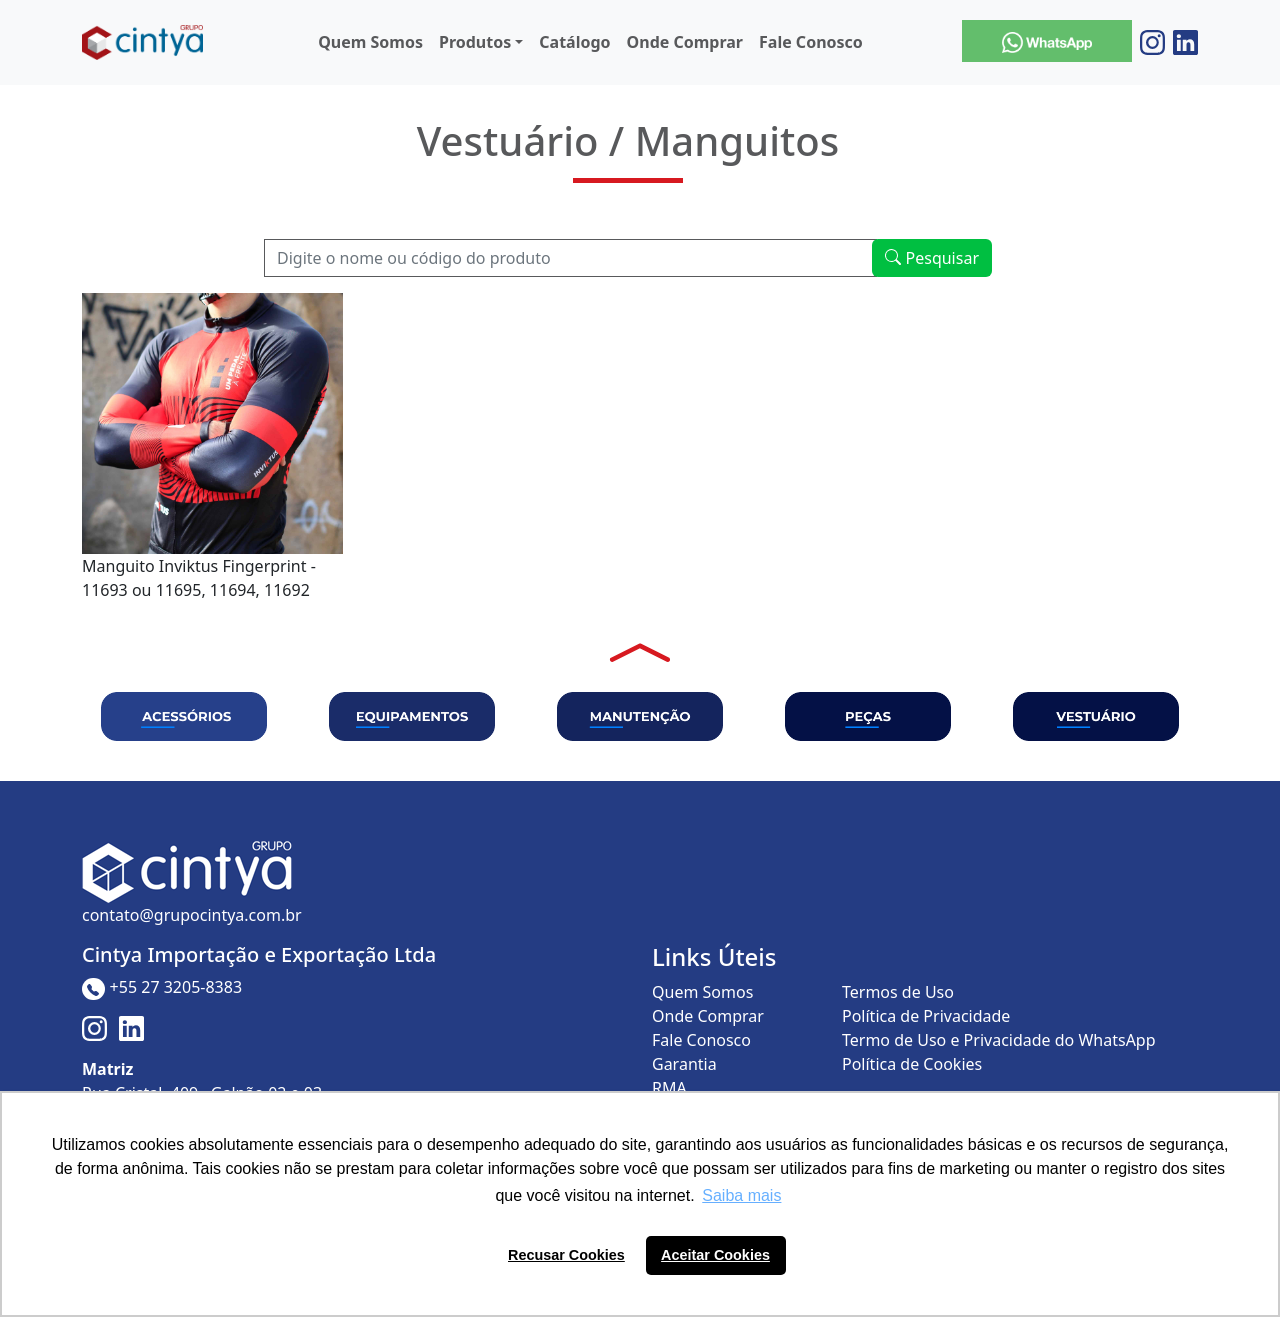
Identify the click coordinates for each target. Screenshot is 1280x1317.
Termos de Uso (898, 992)
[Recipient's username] (570, 258)
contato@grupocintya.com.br (192, 915)
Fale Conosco (811, 42)
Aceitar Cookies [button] (715, 1255)
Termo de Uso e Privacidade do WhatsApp (999, 1040)
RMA (669, 1088)
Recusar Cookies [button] (566, 1255)
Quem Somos (370, 42)
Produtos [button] (475, 42)
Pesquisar (932, 258)
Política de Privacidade (926, 1016)
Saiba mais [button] (741, 1195)
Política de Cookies (912, 1064)
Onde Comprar (685, 42)
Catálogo (574, 42)
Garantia (684, 1064)
